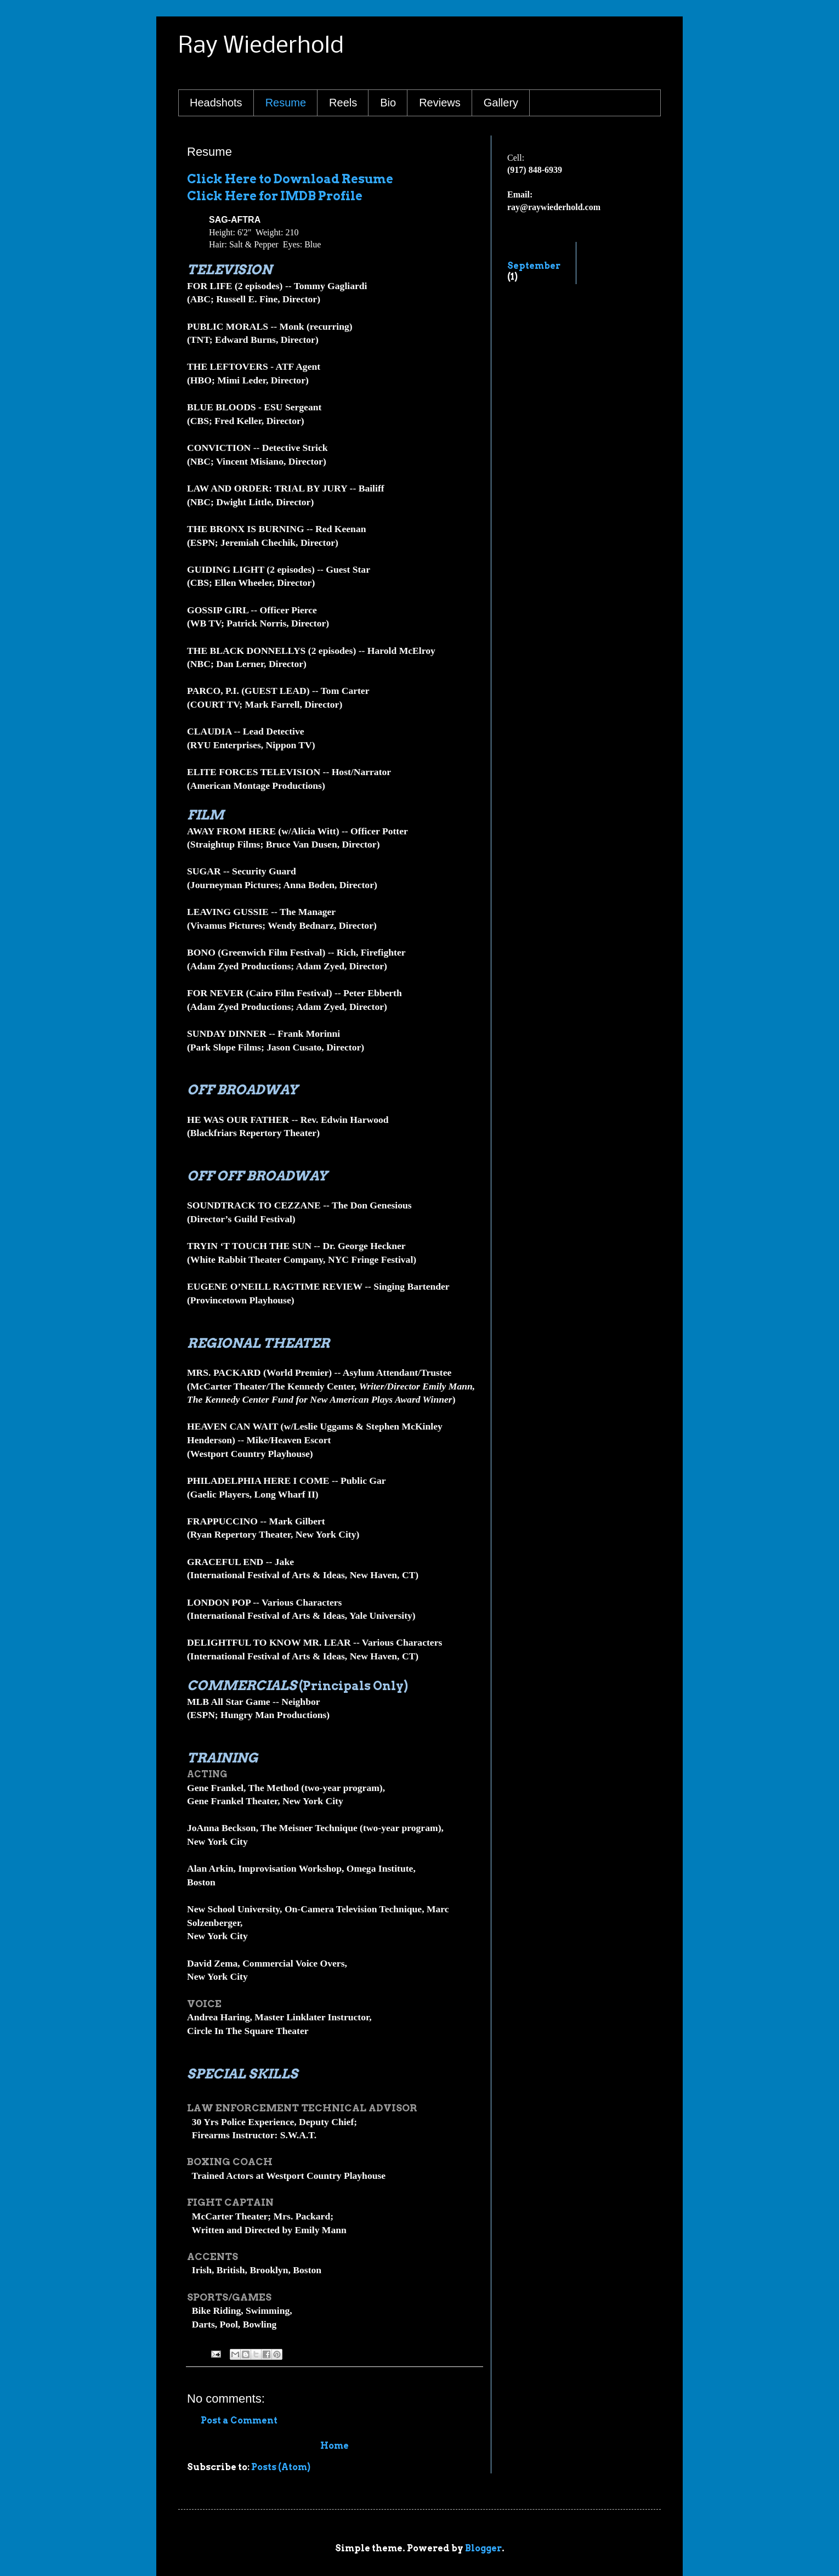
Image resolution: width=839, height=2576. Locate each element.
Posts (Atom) (280, 2467)
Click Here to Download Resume (290, 179)
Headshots (216, 103)
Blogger (483, 2548)
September (533, 266)
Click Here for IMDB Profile (274, 196)
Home (334, 2446)
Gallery (501, 103)
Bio (388, 103)
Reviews (440, 103)
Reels (343, 103)
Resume (285, 103)
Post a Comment (239, 2420)
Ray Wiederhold (261, 46)
